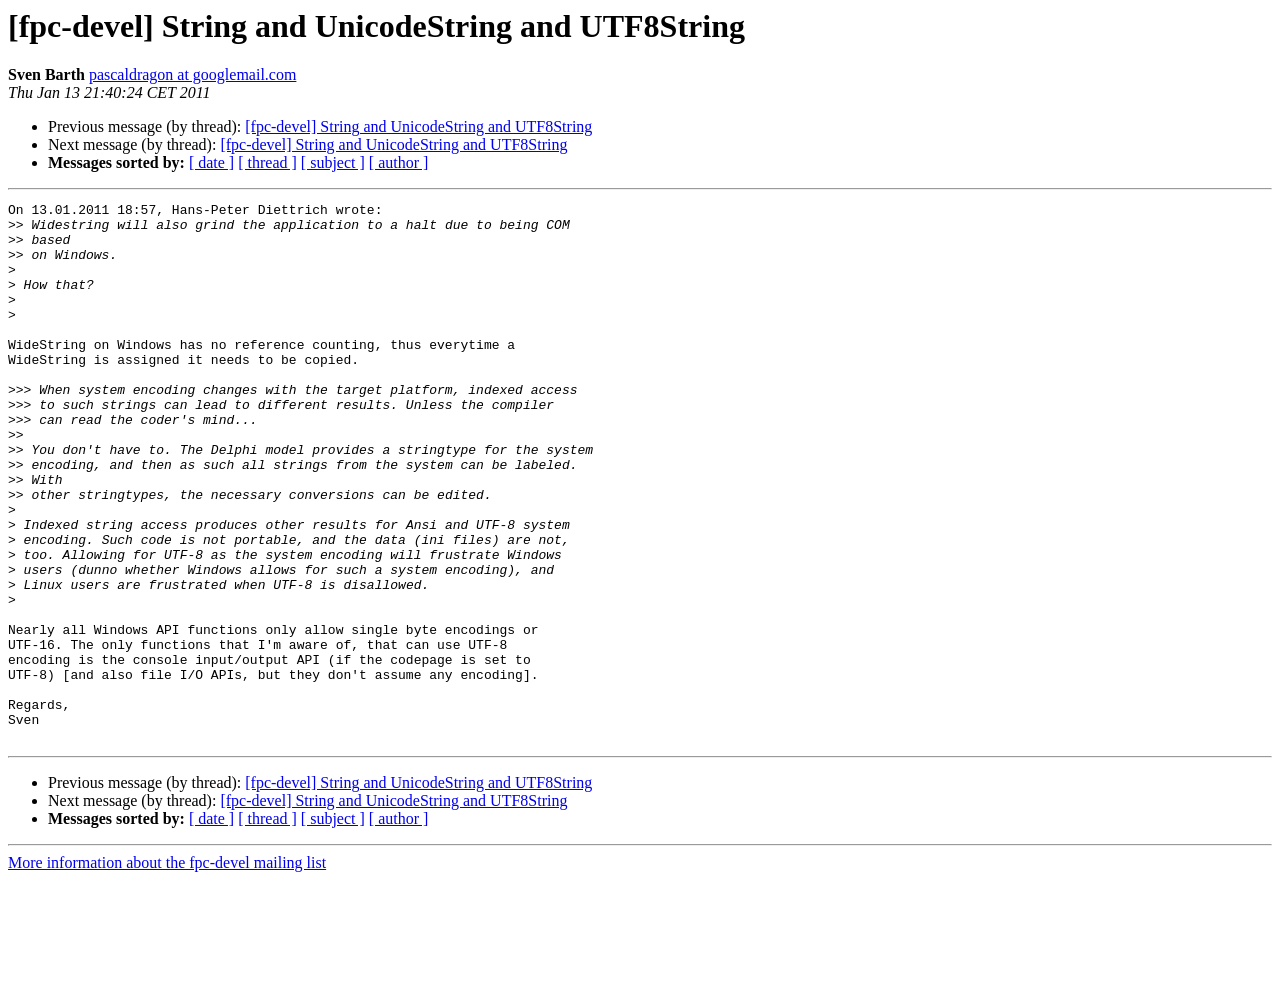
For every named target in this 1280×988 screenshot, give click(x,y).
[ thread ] (267, 162)
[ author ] (399, 162)
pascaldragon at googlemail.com (192, 74)
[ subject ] (333, 162)
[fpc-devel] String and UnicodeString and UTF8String (418, 126)
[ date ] (211, 162)
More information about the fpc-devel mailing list (167, 970)
